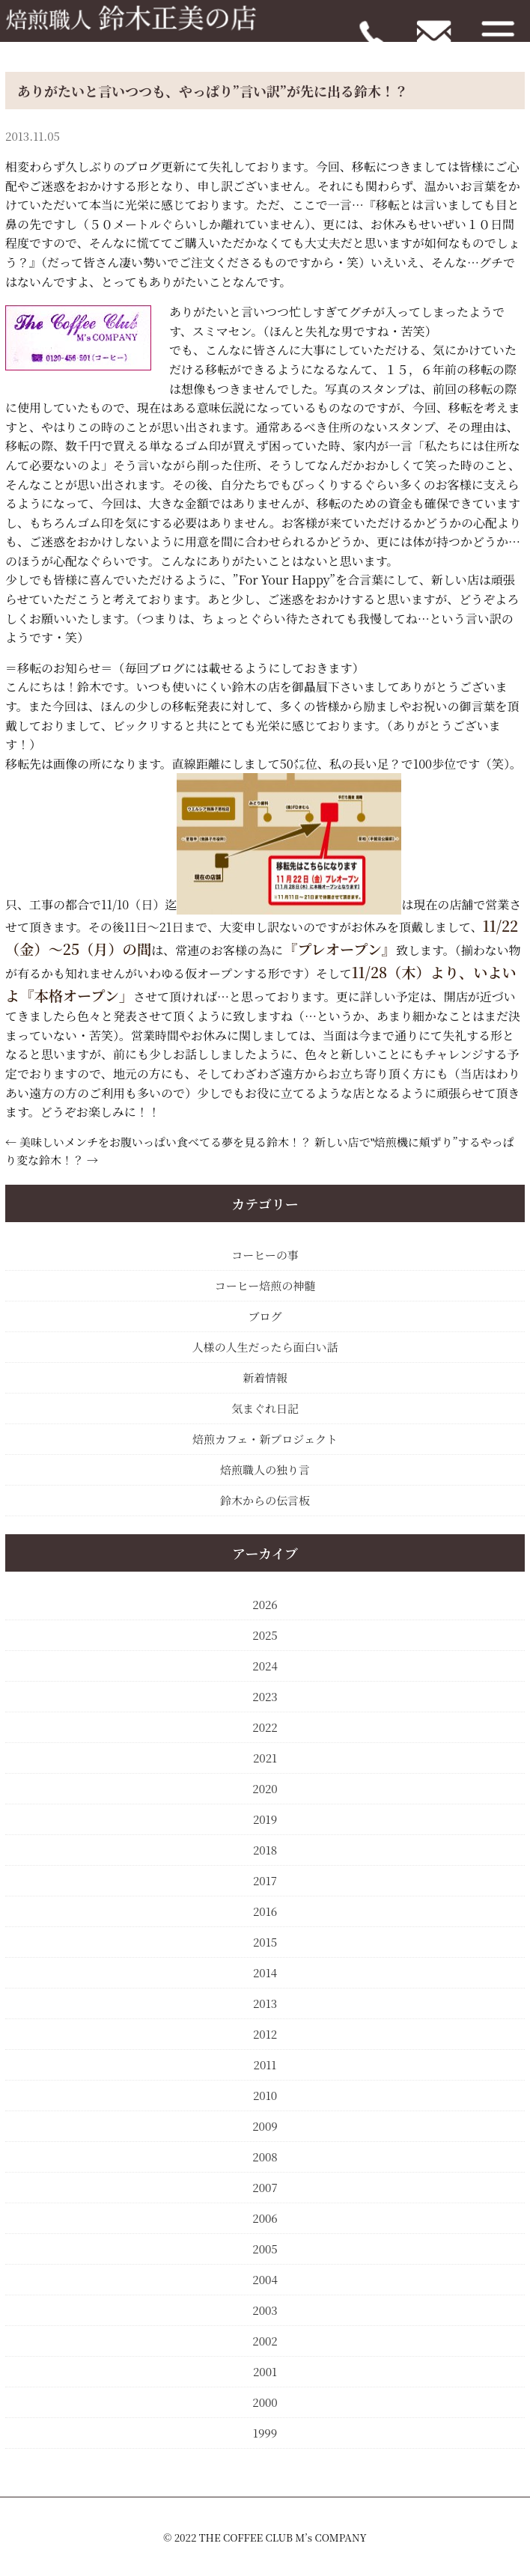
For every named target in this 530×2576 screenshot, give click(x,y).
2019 (265, 1819)
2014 (265, 1972)
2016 (265, 1911)
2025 (264, 1635)
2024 (264, 1665)
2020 (264, 1788)
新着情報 (265, 1377)
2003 (264, 2310)
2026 (264, 1604)
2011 (265, 2064)
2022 (264, 1727)
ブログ (264, 1316)
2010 (265, 2095)
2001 (265, 2371)
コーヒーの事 (264, 1255)
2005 (264, 2248)
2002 (264, 2340)
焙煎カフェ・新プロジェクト (265, 1439)
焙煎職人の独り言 (265, 1469)
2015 (265, 1942)
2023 (264, 1696)
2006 (264, 2218)
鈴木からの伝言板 (265, 1500)
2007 (264, 2187)
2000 (264, 2402)
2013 (265, 2003)
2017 (265, 1880)
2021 (265, 1757)
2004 (264, 2279)
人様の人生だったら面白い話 (265, 1347)
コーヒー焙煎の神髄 (265, 1285)
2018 (265, 1850)
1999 (265, 2433)
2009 (265, 2126)
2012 (265, 2034)
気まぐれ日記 (265, 1408)
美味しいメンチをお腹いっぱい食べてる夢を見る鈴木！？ (165, 1142)
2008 (264, 2156)
